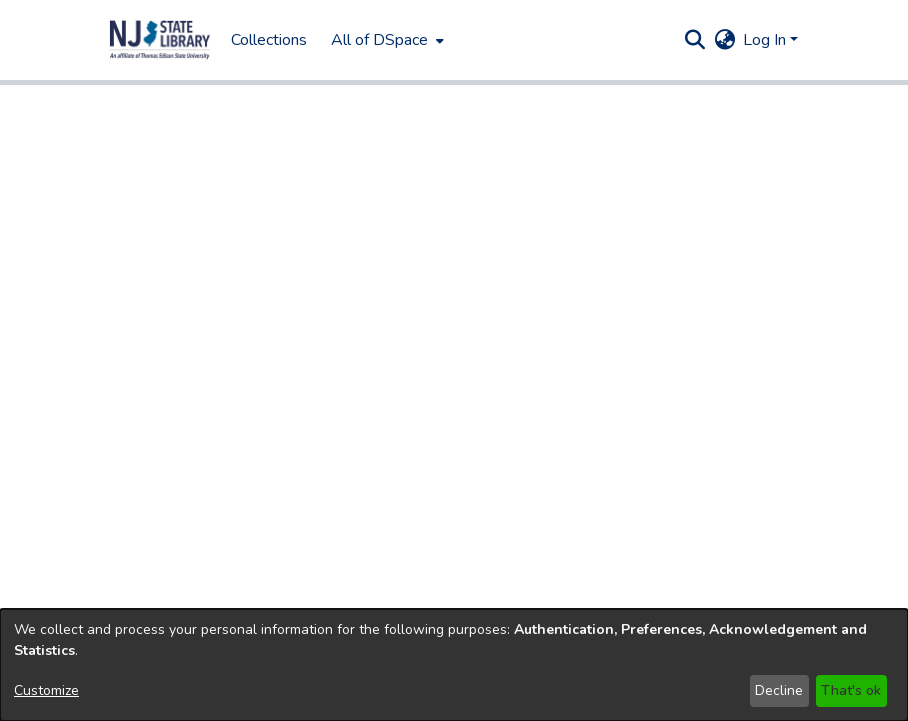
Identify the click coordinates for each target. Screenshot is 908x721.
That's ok (851, 690)
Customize (46, 690)
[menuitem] (385, 40)
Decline (779, 690)
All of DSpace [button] (379, 40)
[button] (160, 40)
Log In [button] (766, 40)
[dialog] (454, 665)
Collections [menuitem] (269, 40)
